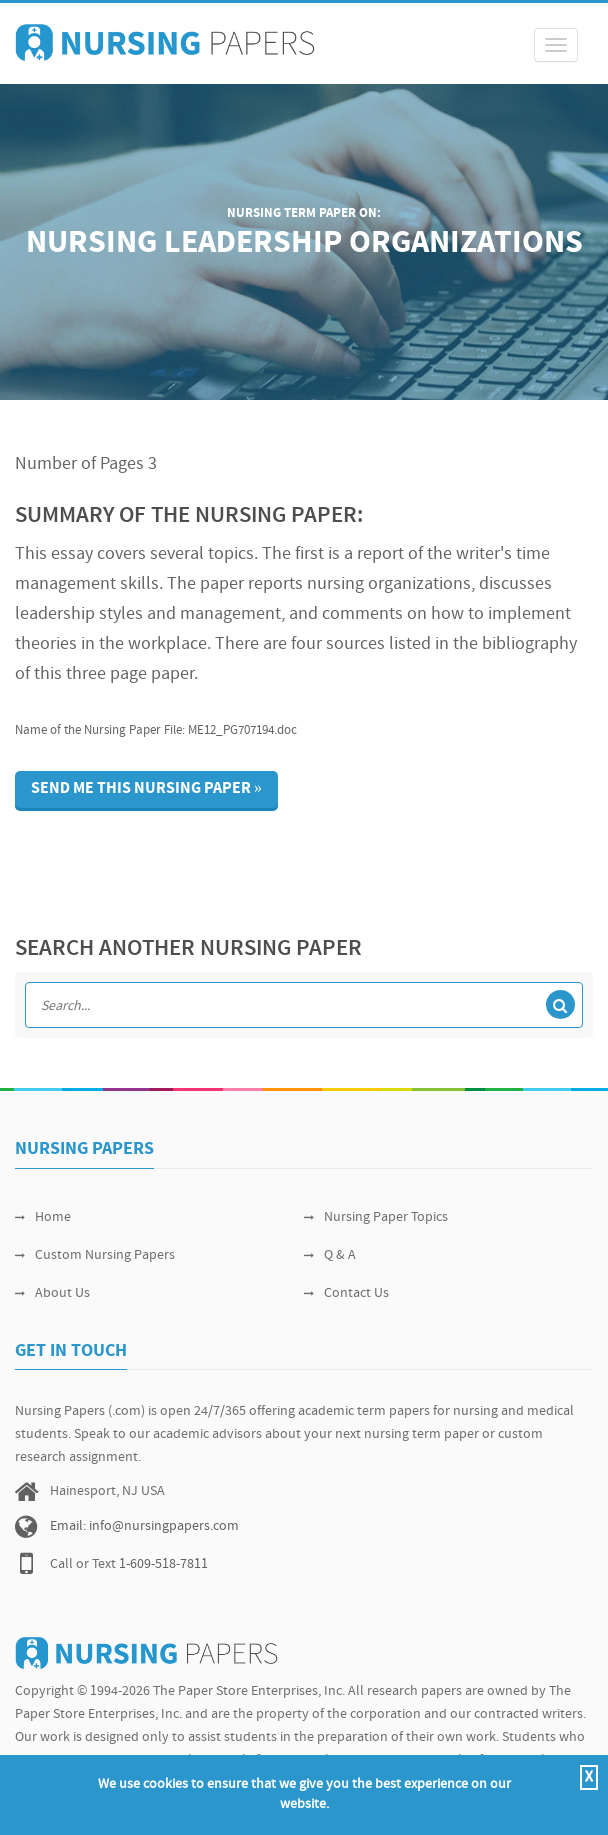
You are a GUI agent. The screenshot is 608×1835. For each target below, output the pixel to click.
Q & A (330, 1255)
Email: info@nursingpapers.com (144, 1526)
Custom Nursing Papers (95, 1255)
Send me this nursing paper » (146, 789)
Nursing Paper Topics (376, 1217)
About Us (52, 1293)
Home (43, 1217)
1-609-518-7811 (163, 1564)
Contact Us (346, 1293)
